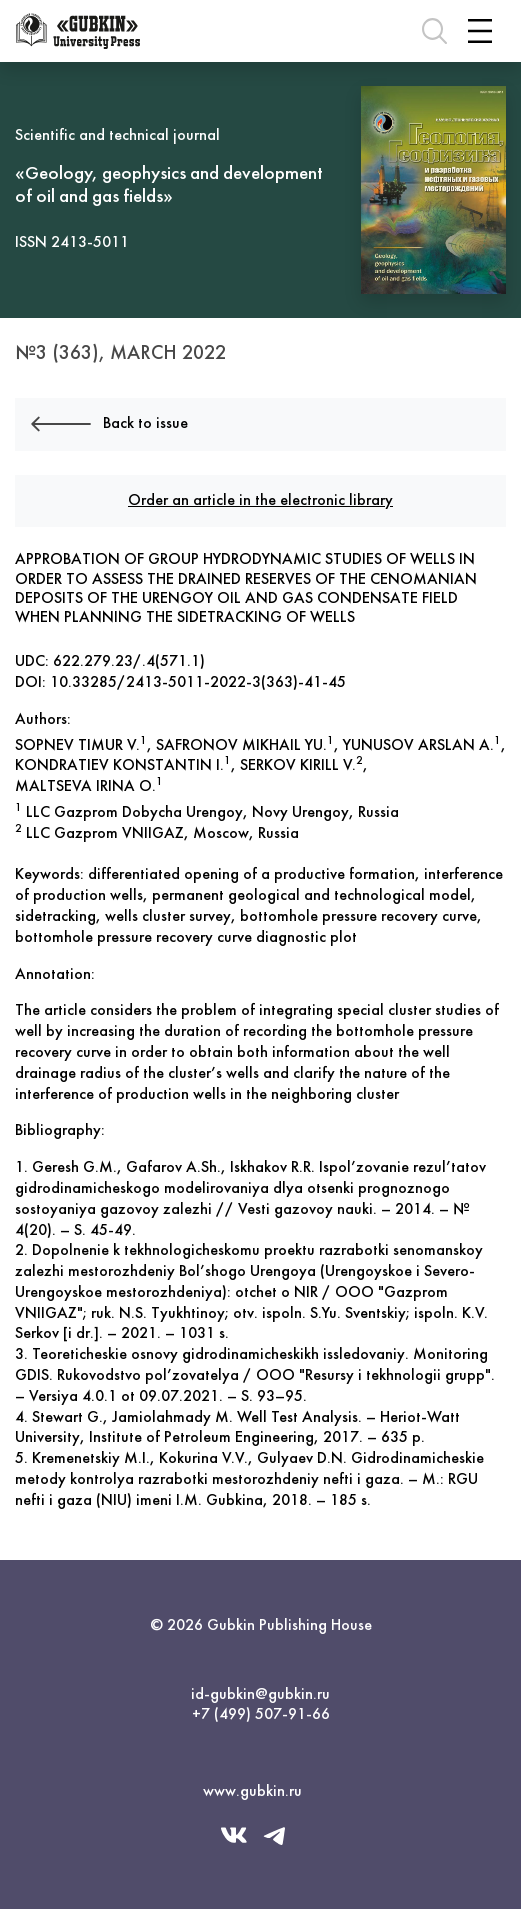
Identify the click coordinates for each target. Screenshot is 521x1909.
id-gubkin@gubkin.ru (260, 1695)
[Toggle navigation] (480, 31)
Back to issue (109, 424)
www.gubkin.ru (252, 1792)
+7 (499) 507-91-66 (261, 1715)
